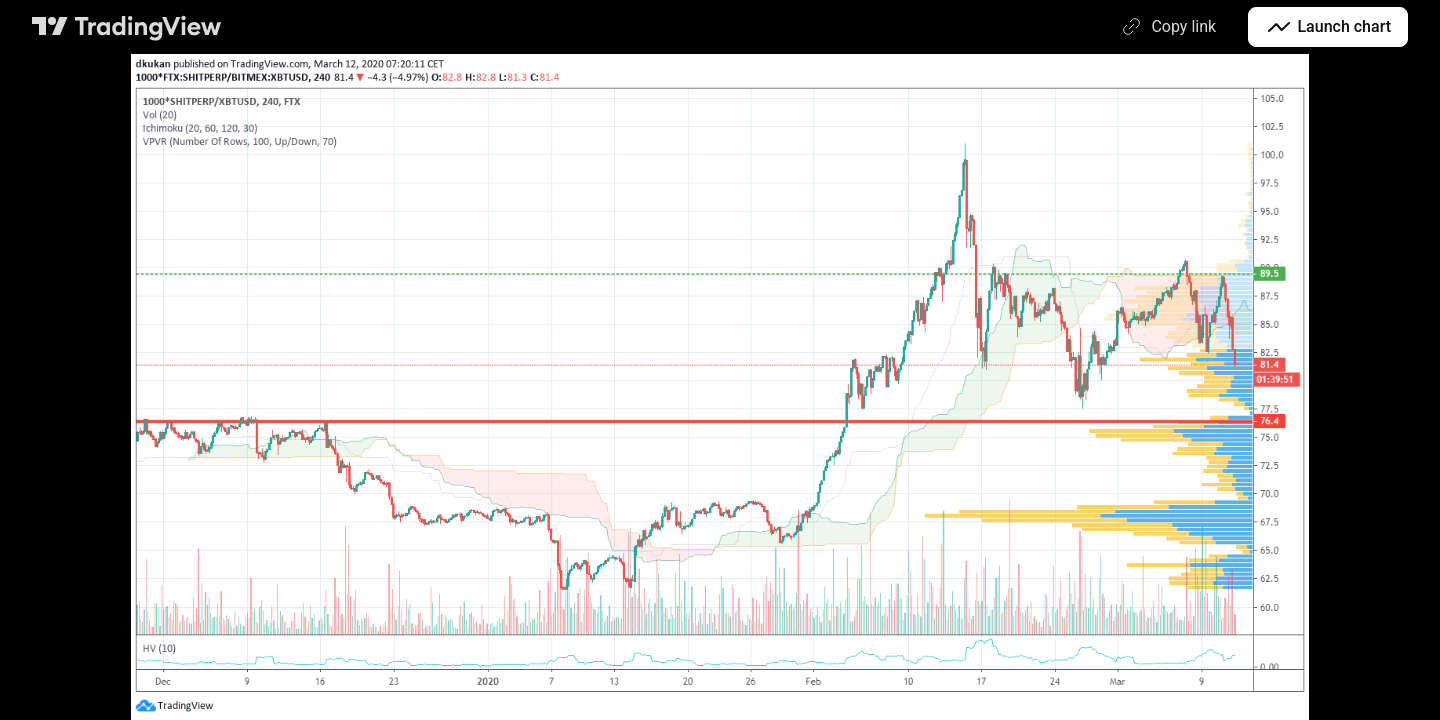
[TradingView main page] (127, 27)
